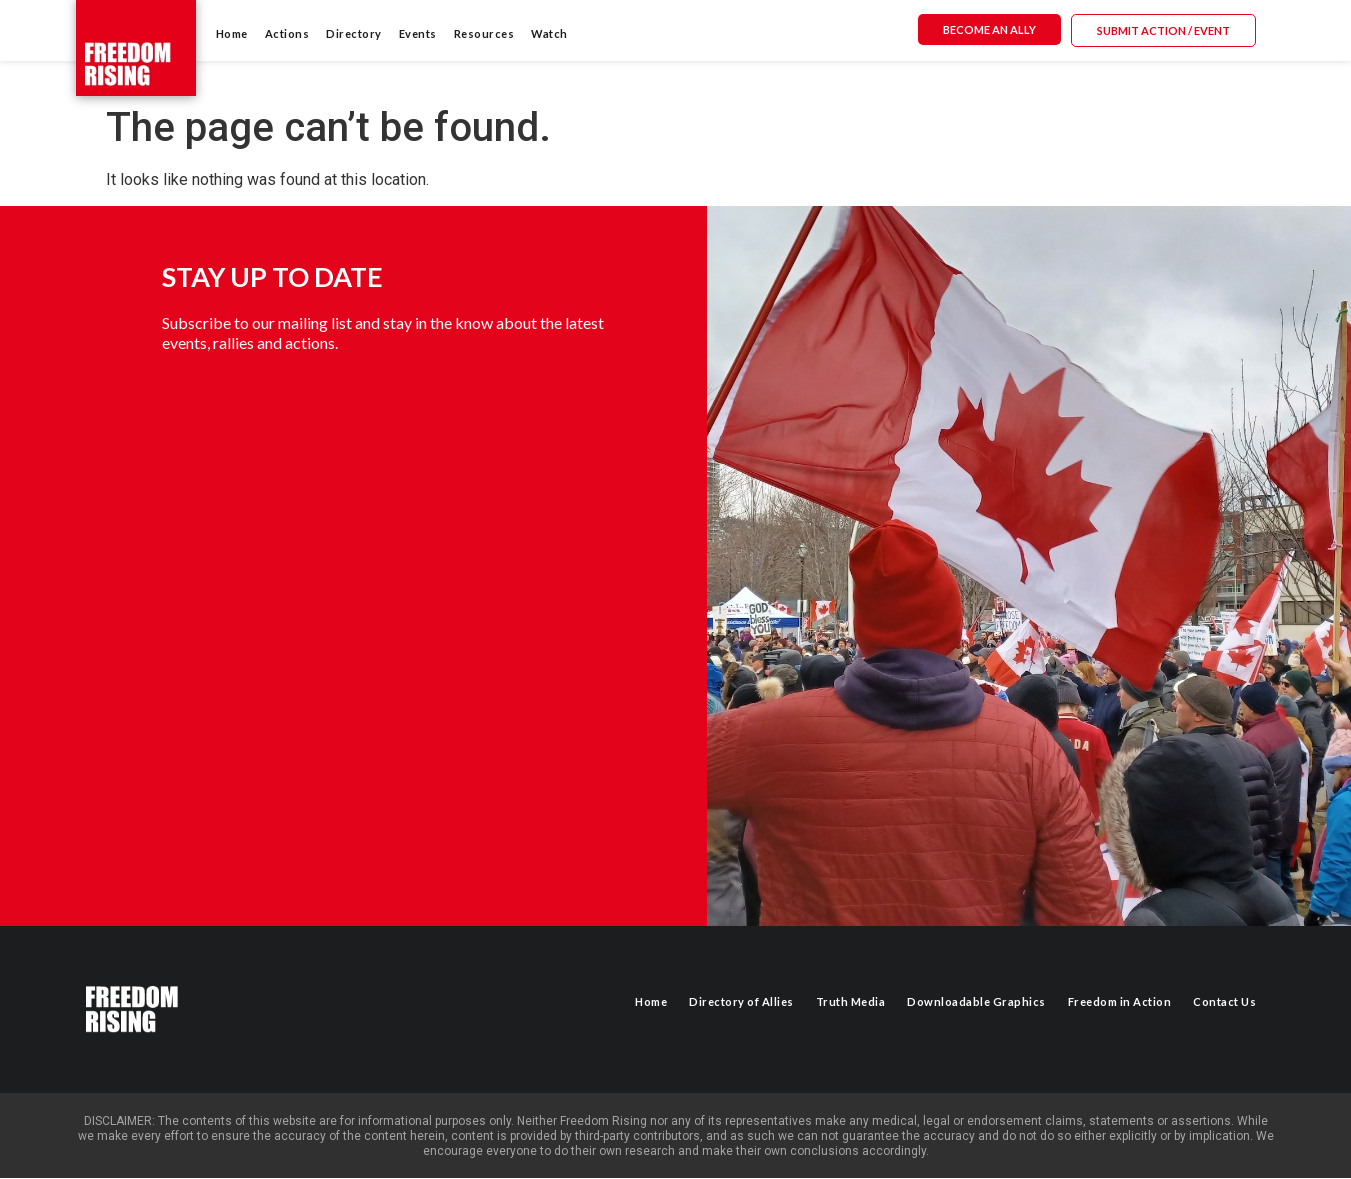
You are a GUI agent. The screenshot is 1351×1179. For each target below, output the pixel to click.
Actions (287, 33)
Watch (549, 33)
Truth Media (851, 1001)
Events (418, 33)
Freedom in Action (1120, 1001)
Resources (484, 33)
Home (232, 33)
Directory (354, 33)
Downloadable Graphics (976, 1001)
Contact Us (1224, 1001)
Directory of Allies (741, 1001)
